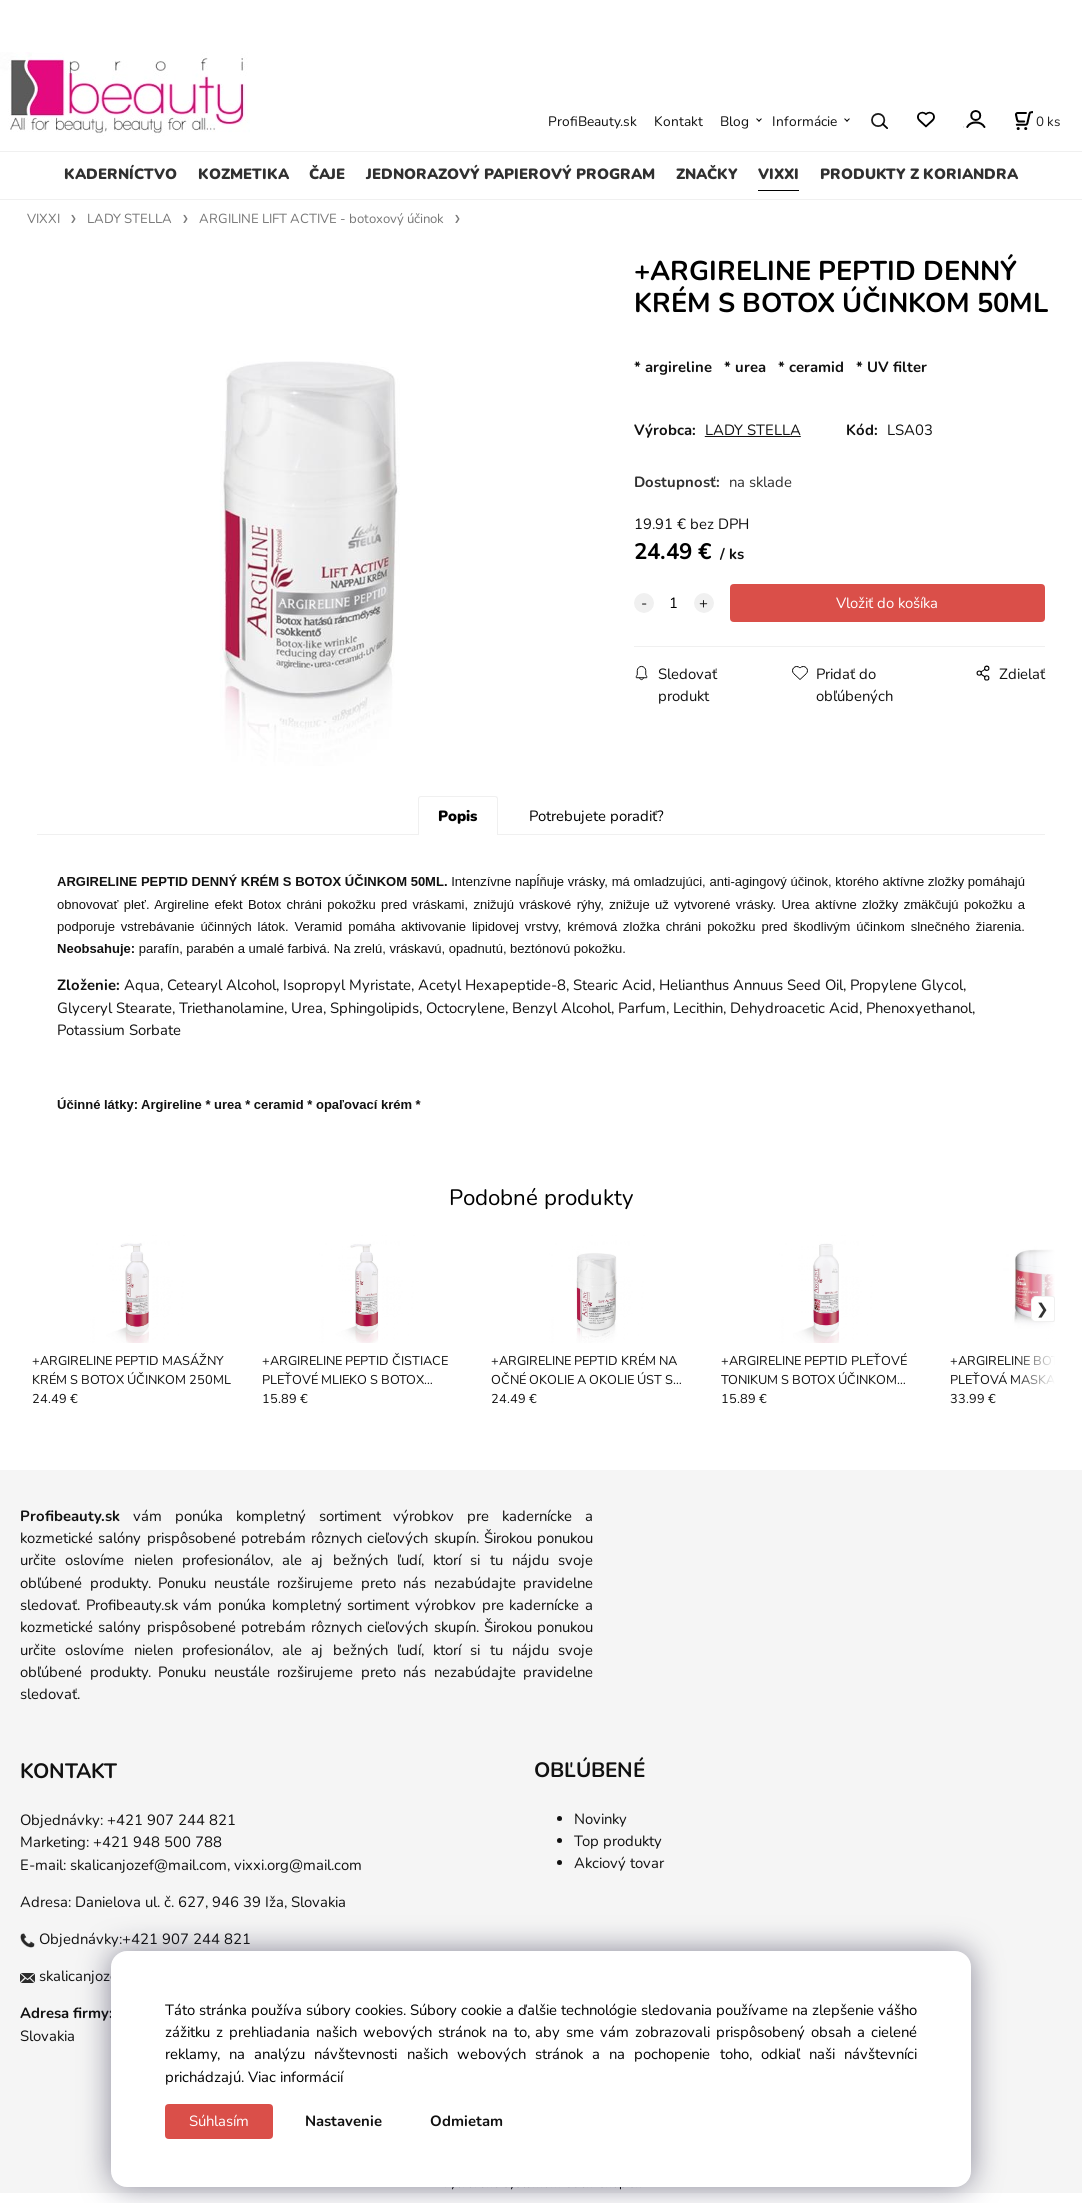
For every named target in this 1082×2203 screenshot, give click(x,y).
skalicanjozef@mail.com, (150, 1874)
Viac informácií (295, 2077)
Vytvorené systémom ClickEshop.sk (541, 2192)
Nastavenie (343, 2121)
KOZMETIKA (243, 174)
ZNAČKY (707, 174)
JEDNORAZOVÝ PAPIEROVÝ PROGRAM (510, 174)
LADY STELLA (129, 219)
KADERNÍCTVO (120, 174)
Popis (457, 826)
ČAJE (327, 174)
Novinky (600, 1828)
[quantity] (674, 603)
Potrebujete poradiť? (596, 826)
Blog (734, 121)
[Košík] (1037, 121)
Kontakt (678, 121)
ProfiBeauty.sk (592, 121)
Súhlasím (219, 2121)
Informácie (804, 121)
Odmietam (466, 2121)
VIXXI (778, 174)
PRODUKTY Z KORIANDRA (919, 174)
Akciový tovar (619, 1873)
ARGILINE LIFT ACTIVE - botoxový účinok (321, 219)
